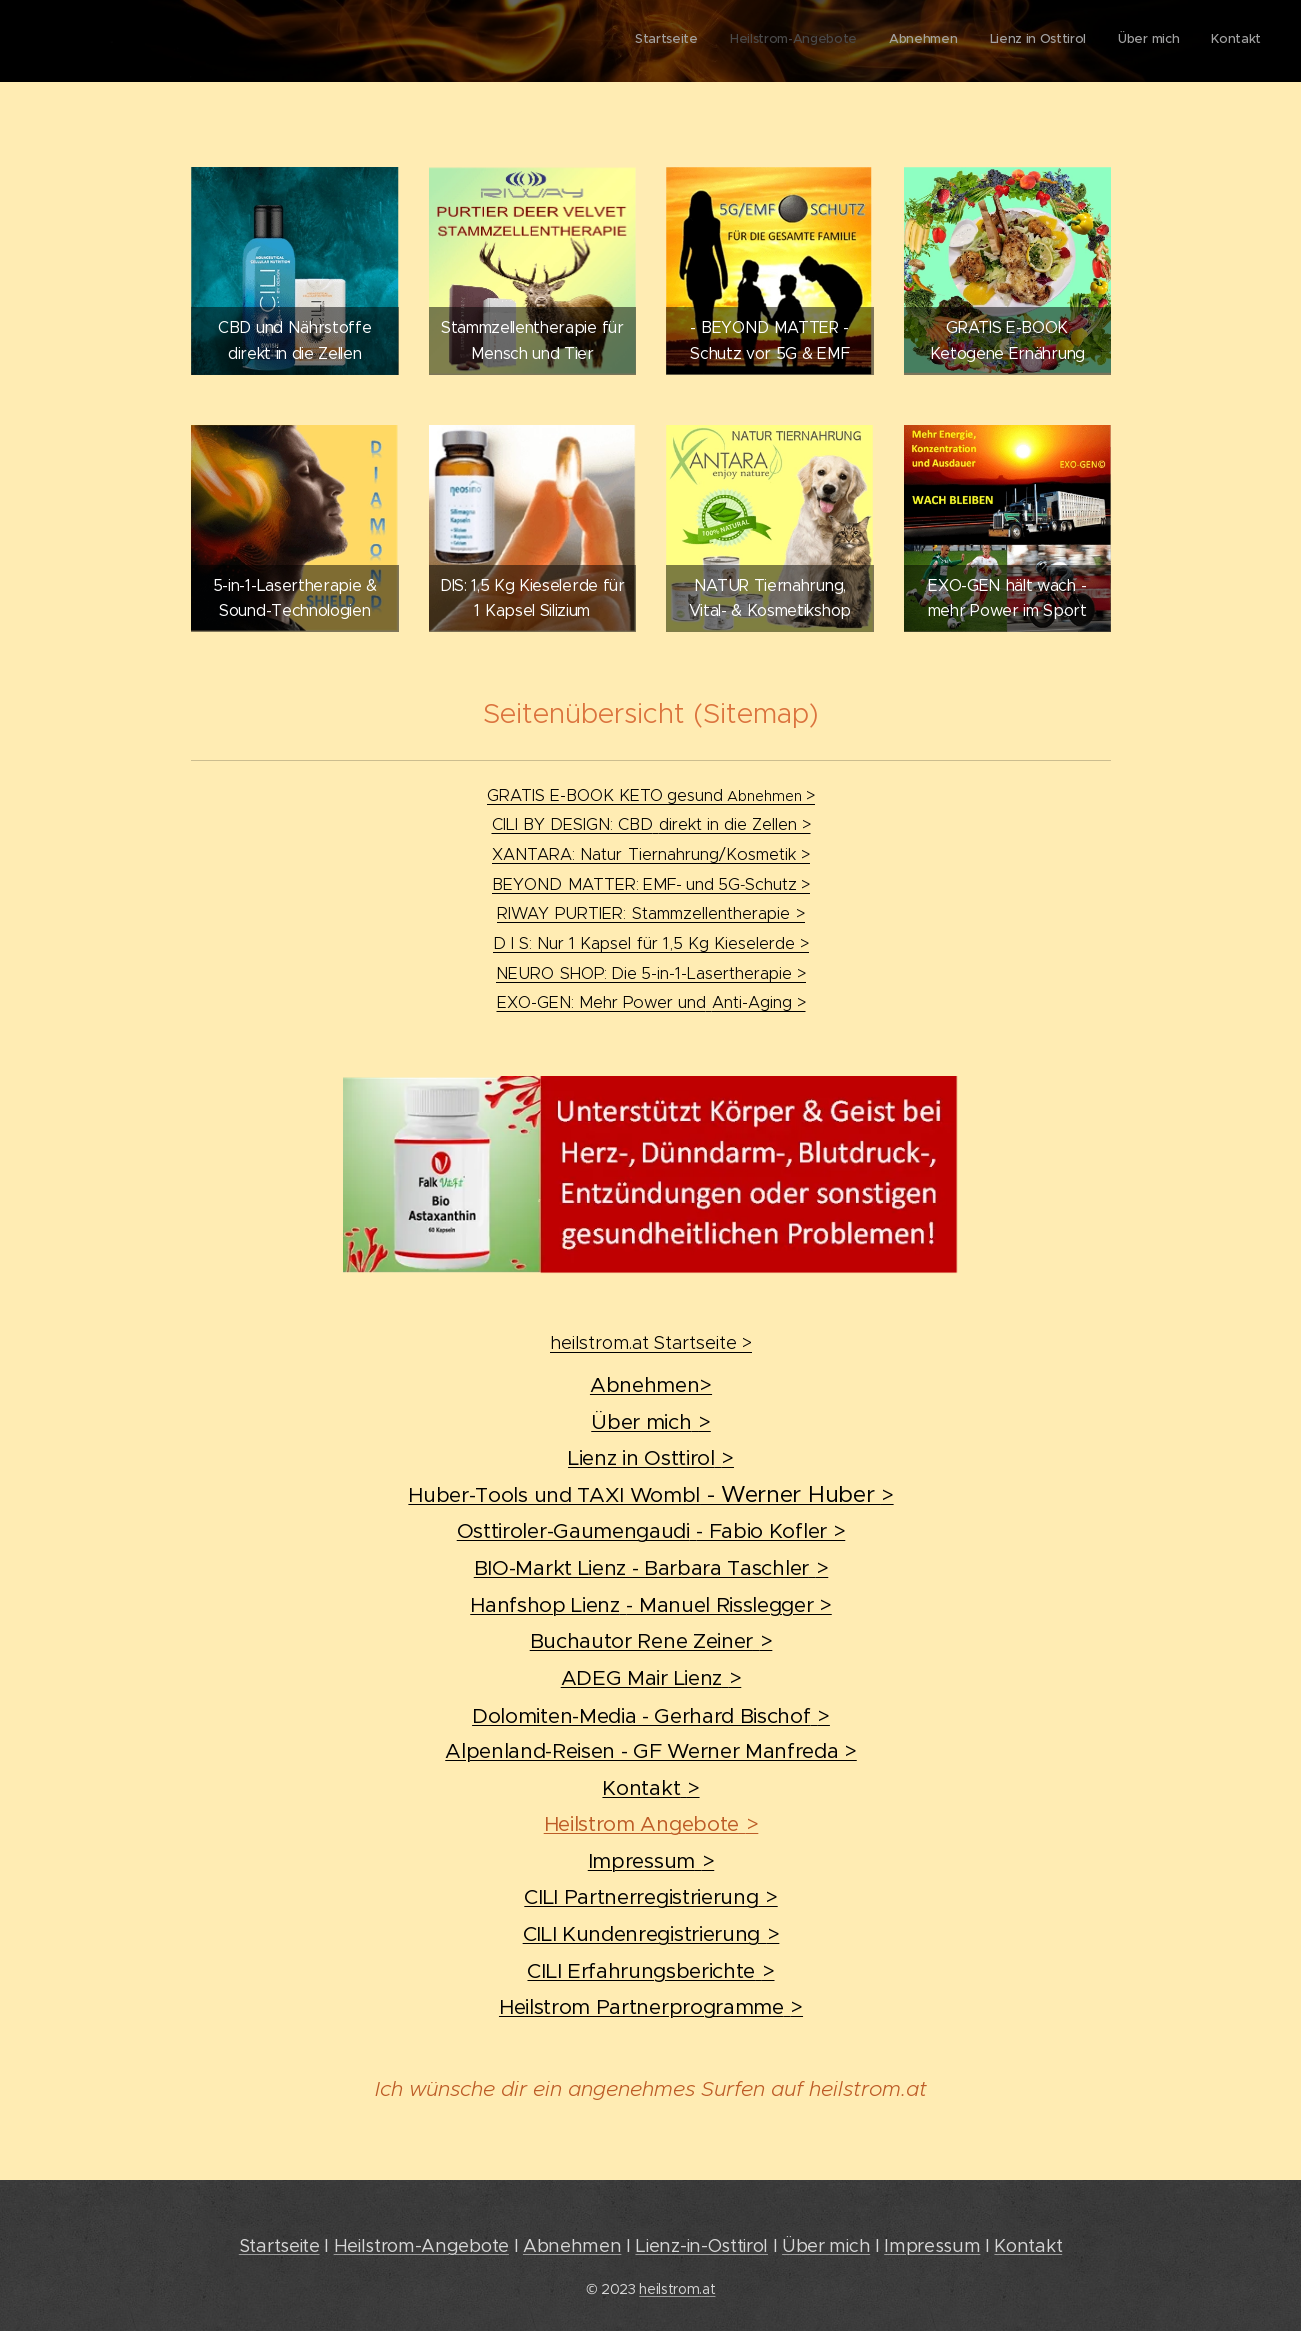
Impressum (932, 2245)
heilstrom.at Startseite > (651, 1343)
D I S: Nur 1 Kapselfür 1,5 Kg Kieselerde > (651, 943)
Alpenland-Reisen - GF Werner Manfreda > (651, 1751)
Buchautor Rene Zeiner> (650, 1641)
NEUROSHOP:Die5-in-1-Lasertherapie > (651, 973)
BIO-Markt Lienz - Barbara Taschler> (650, 1568)
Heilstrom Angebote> (650, 1824)
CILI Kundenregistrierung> (650, 1934)
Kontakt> (650, 1788)
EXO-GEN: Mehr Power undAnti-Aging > (650, 1002)
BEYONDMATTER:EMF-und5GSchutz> (651, 884)
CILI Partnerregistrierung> (650, 1897)
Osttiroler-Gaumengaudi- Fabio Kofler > (650, 1531)
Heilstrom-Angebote (421, 2245)
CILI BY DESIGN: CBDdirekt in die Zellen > (650, 824)
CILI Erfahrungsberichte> (650, 1971)
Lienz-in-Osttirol (701, 2245)
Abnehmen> (650, 1385)
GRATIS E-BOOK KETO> (651, 795)
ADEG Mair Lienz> (650, 1678)
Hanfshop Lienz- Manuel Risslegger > (651, 1605)
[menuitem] (1106, 41)
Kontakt (1028, 2245)
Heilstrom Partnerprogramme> (650, 2007)
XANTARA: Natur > (651, 854)
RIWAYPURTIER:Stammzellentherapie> (651, 913)
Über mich (826, 2245)
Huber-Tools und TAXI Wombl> (650, 1495)
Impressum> (650, 1861)
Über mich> (651, 1422)
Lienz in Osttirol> (651, 1458)
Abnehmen (572, 2245)
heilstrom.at (677, 2289)
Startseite (279, 2245)
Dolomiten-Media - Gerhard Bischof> (651, 1716)
